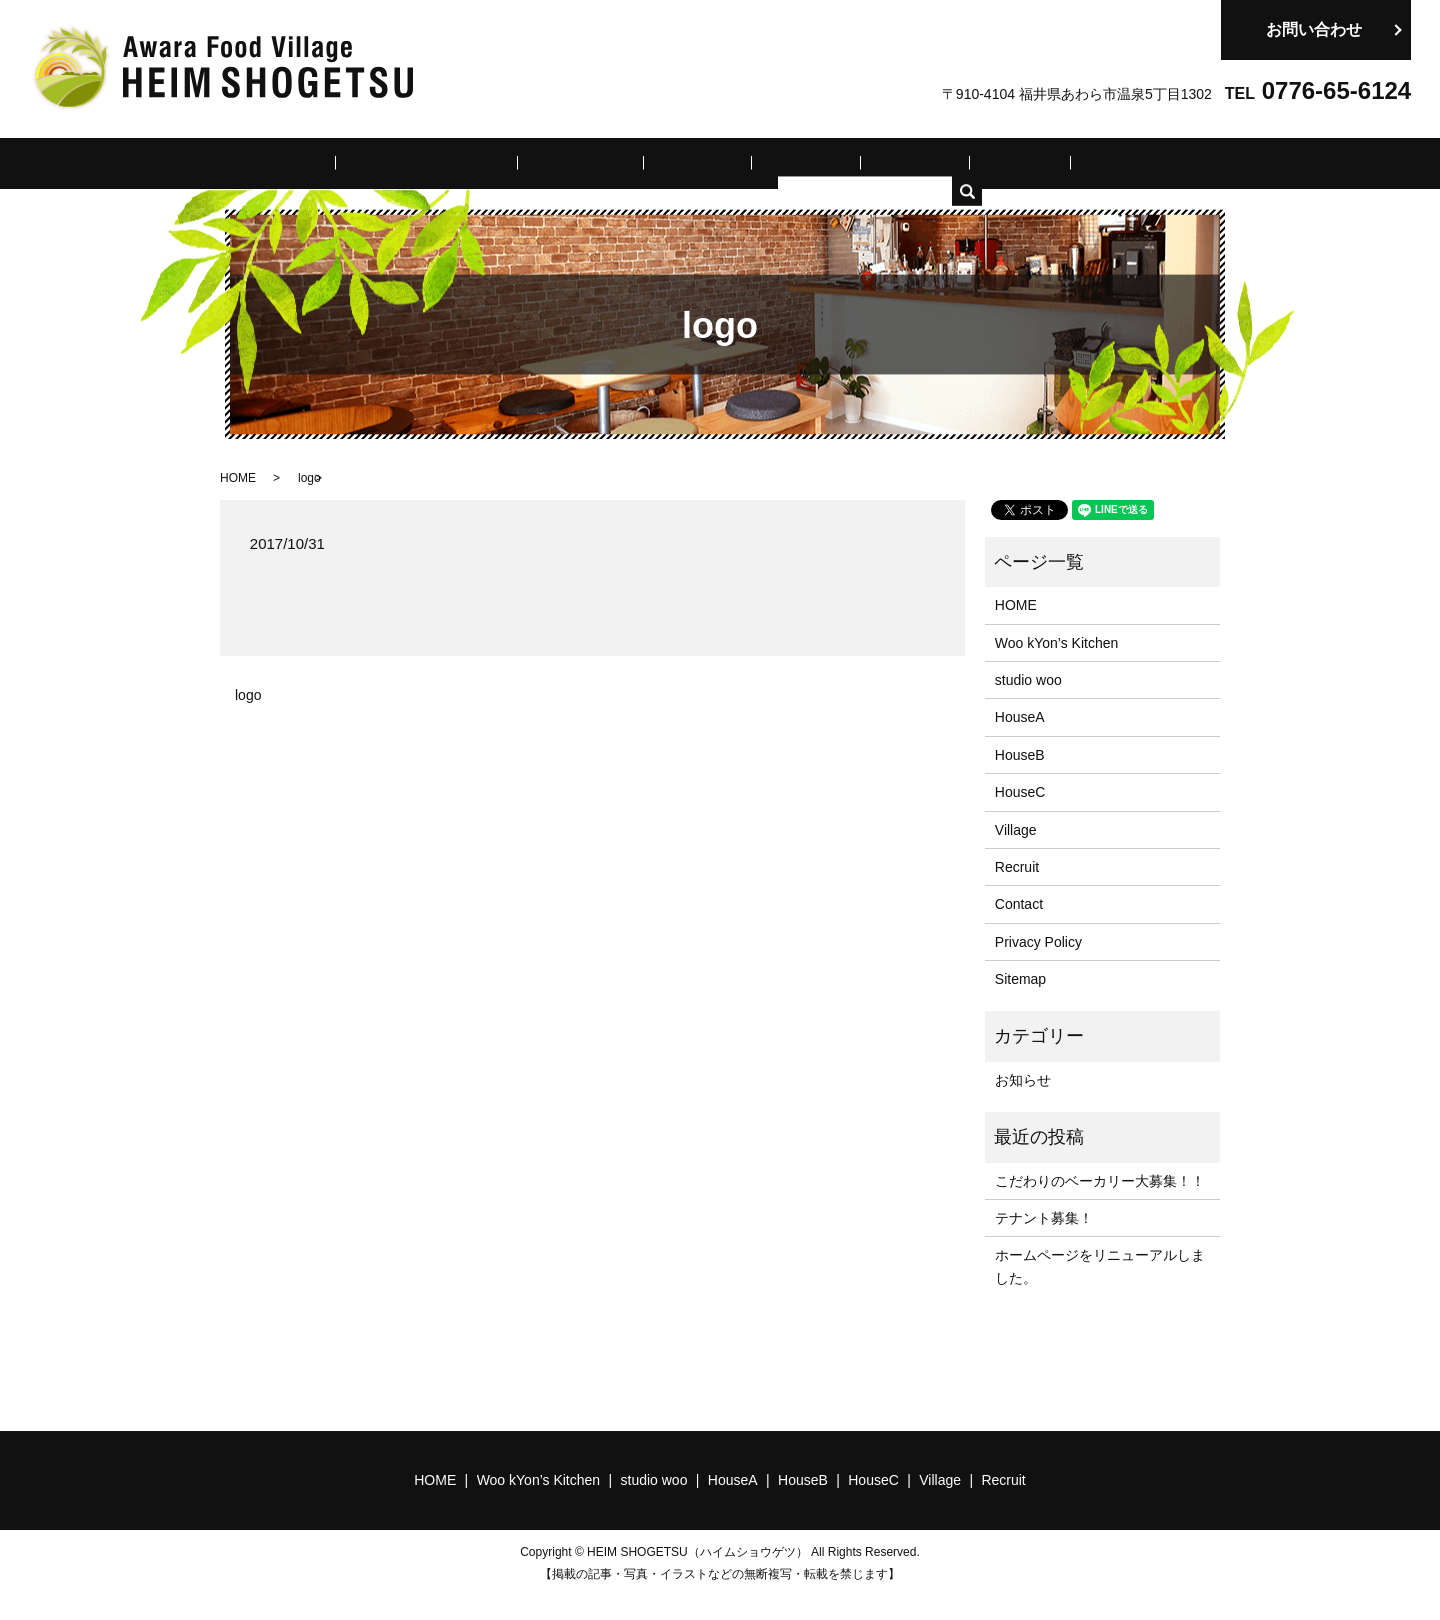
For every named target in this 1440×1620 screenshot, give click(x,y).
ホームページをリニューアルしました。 (1100, 1265)
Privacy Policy (1038, 940)
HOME (367, 162)
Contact (1019, 903)
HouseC (881, 162)
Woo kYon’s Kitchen (486, 162)
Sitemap (1020, 978)
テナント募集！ (1044, 1217)
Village (961, 162)
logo (248, 694)
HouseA (714, 162)
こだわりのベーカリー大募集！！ (1100, 1179)
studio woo (620, 162)
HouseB (798, 162)
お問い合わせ (1314, 29)
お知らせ (1023, 1078)
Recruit (1039, 162)
